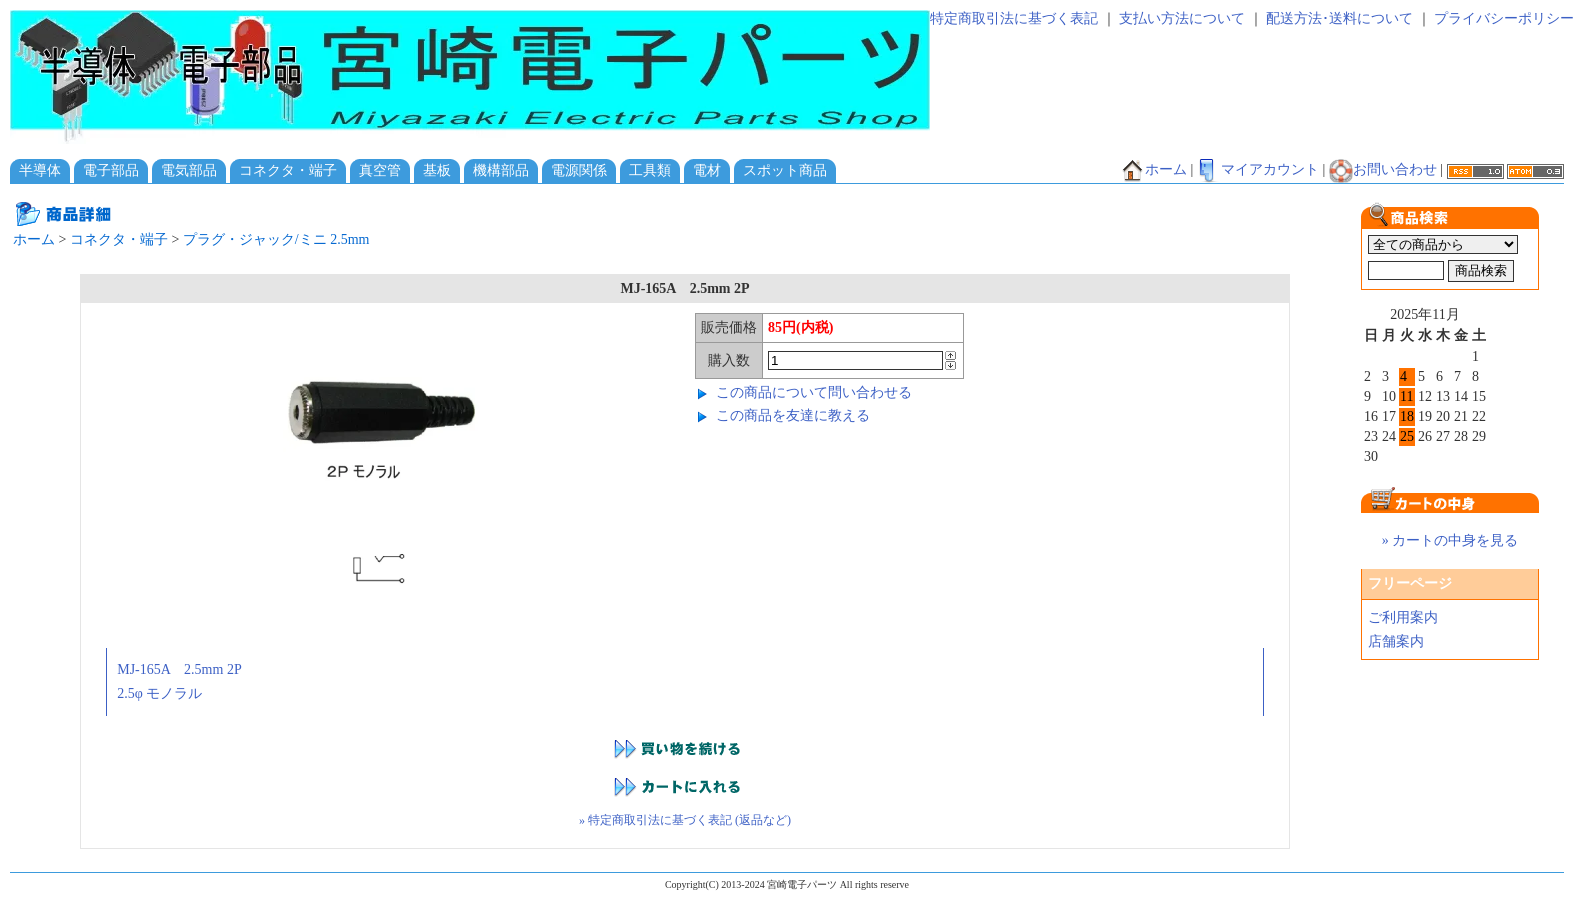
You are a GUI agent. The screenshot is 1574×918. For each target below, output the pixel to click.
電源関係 (579, 170)
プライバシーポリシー (1504, 18)
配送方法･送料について (1339, 18)
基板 (437, 170)
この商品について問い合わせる (814, 392)
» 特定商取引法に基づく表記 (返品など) (685, 820)
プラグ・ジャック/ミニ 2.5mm (276, 239)
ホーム (1154, 169)
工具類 (650, 170)
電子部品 (111, 170)
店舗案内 (1396, 641)
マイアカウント (1258, 169)
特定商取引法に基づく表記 (1014, 18)
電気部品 (189, 170)
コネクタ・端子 (288, 170)
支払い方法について (1182, 18)
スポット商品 (785, 170)
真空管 (380, 170)
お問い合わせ (1383, 169)
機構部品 (501, 170)
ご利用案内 (1403, 617)
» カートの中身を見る (1450, 540)
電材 (707, 170)
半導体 (40, 170)
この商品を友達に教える (793, 415)
